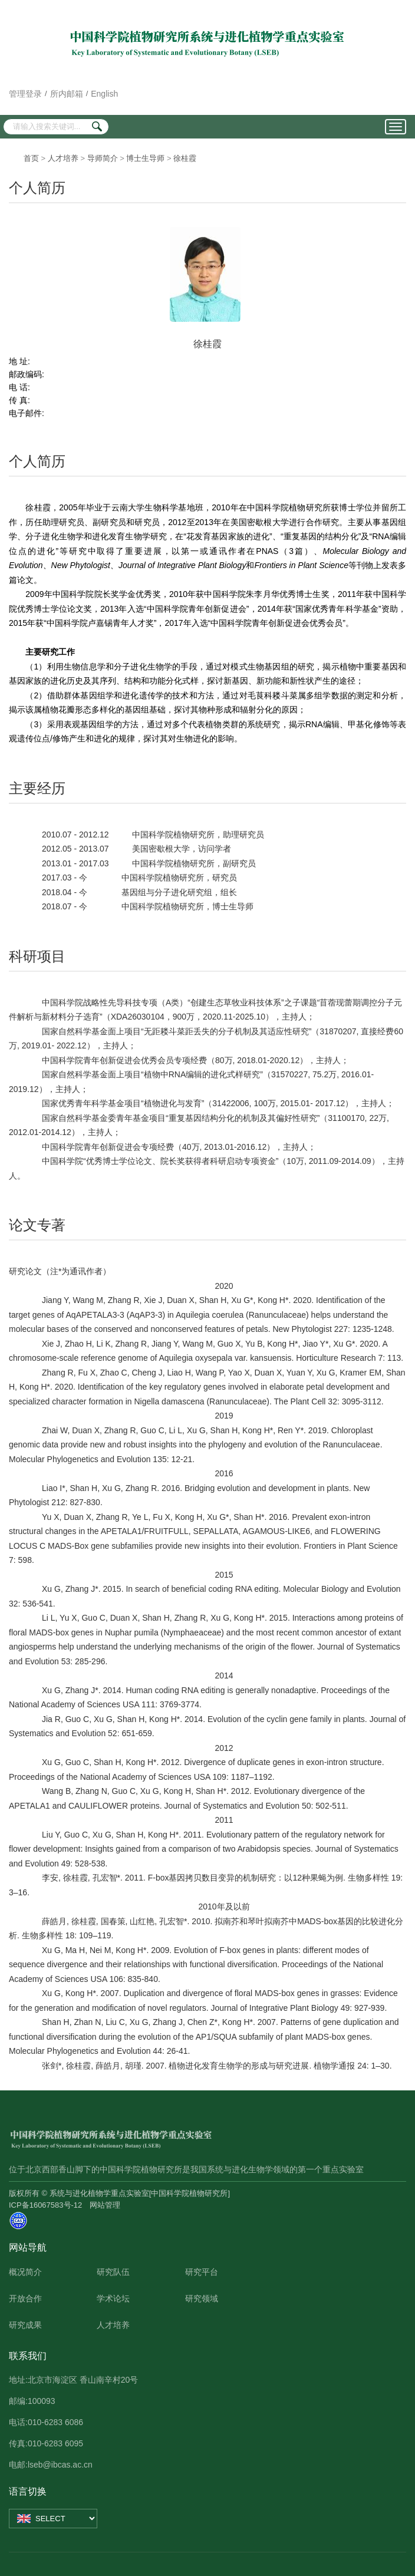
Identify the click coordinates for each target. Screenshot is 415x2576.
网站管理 (105, 2205)
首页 (31, 158)
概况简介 (25, 2272)
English (104, 93)
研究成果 (25, 2325)
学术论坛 (113, 2298)
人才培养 (63, 158)
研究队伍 (113, 2272)
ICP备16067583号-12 (45, 2205)
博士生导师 (145, 158)
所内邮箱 (66, 93)
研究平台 (201, 2272)
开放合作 (25, 2298)
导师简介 (102, 158)
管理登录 (25, 93)
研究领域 (201, 2298)
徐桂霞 (184, 158)
